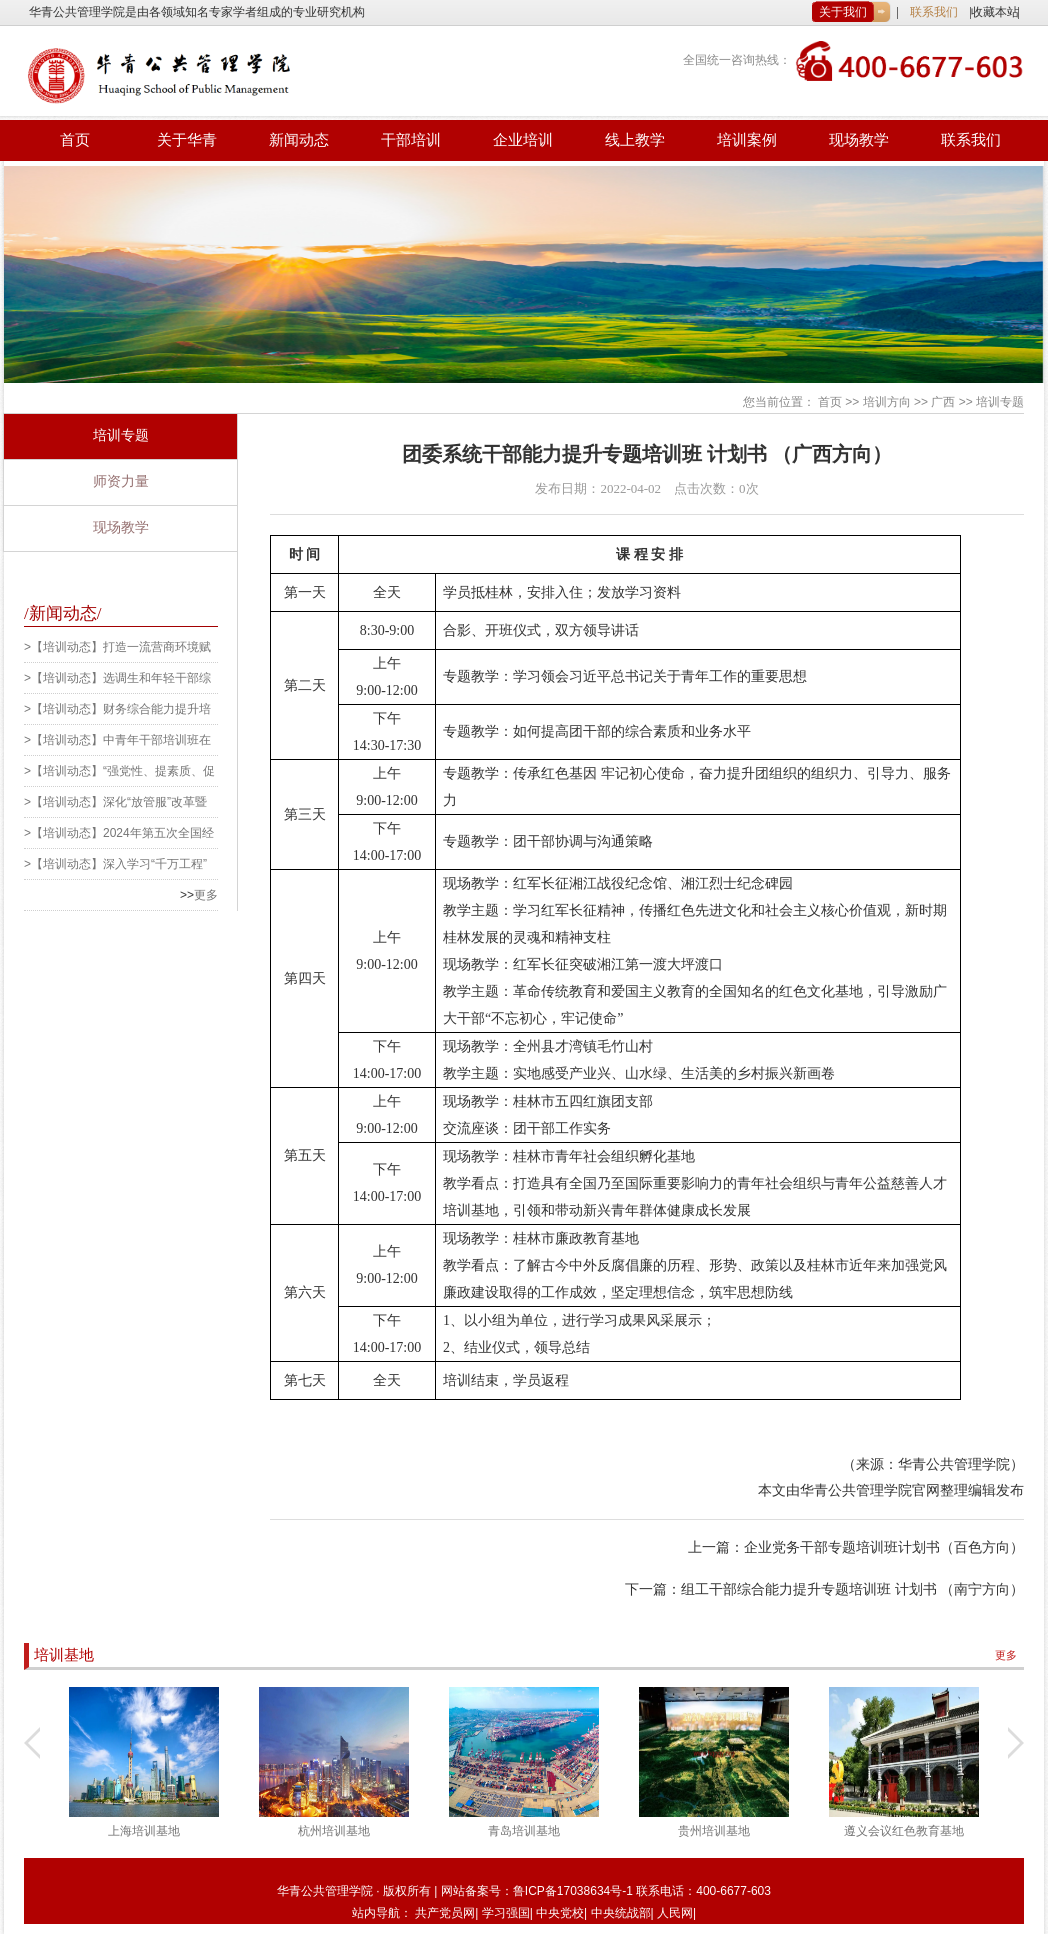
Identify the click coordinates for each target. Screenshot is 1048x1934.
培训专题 (1000, 402)
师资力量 (121, 481)
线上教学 (635, 140)
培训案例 (747, 140)
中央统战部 (621, 1913)
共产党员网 (445, 1913)
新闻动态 (299, 140)
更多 (206, 895)
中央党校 (560, 1913)
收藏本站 (995, 12)
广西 (943, 402)
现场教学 (859, 140)
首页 (75, 140)
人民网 (675, 1913)
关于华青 (187, 140)
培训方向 (887, 402)
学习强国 (506, 1913)
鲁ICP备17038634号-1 (574, 1891)
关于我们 (843, 12)
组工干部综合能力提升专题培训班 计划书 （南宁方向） (852, 1589)
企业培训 (523, 140)
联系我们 (934, 12)
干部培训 (411, 140)
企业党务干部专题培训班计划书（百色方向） (884, 1547)
